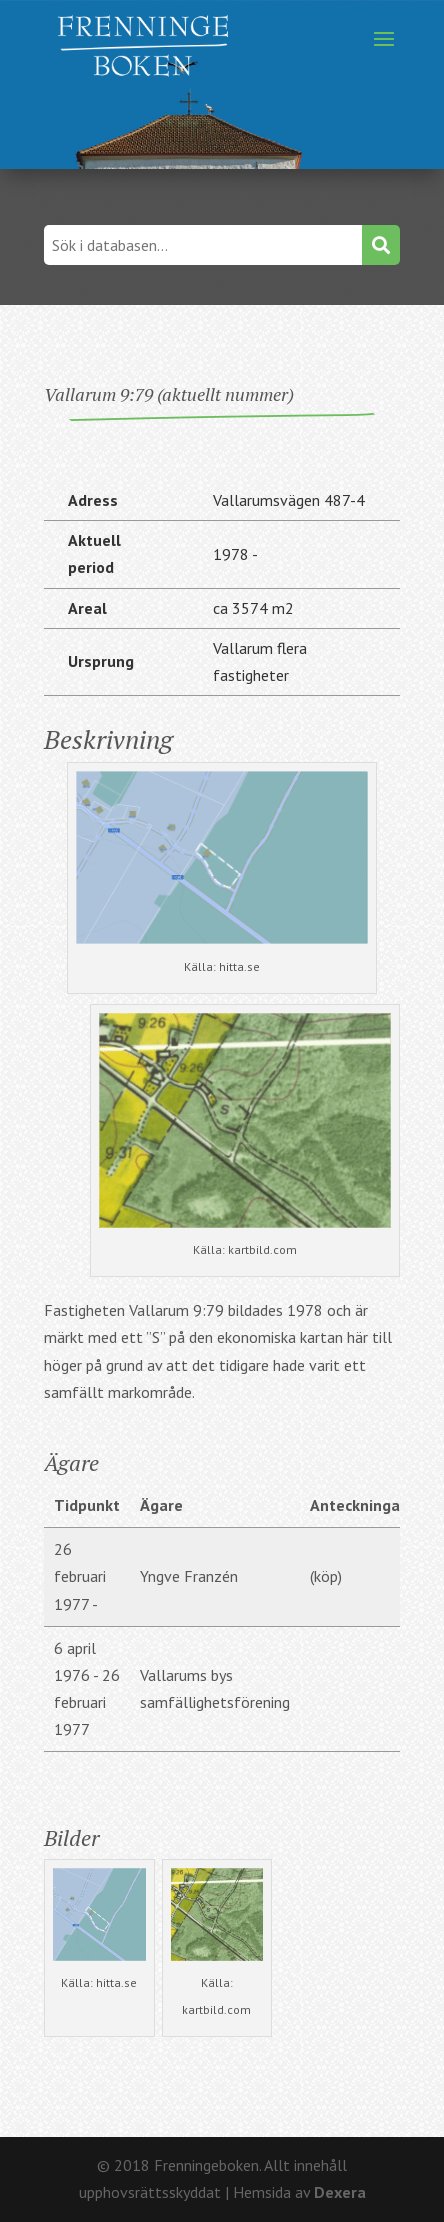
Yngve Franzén (189, 1576)
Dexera (340, 2192)
